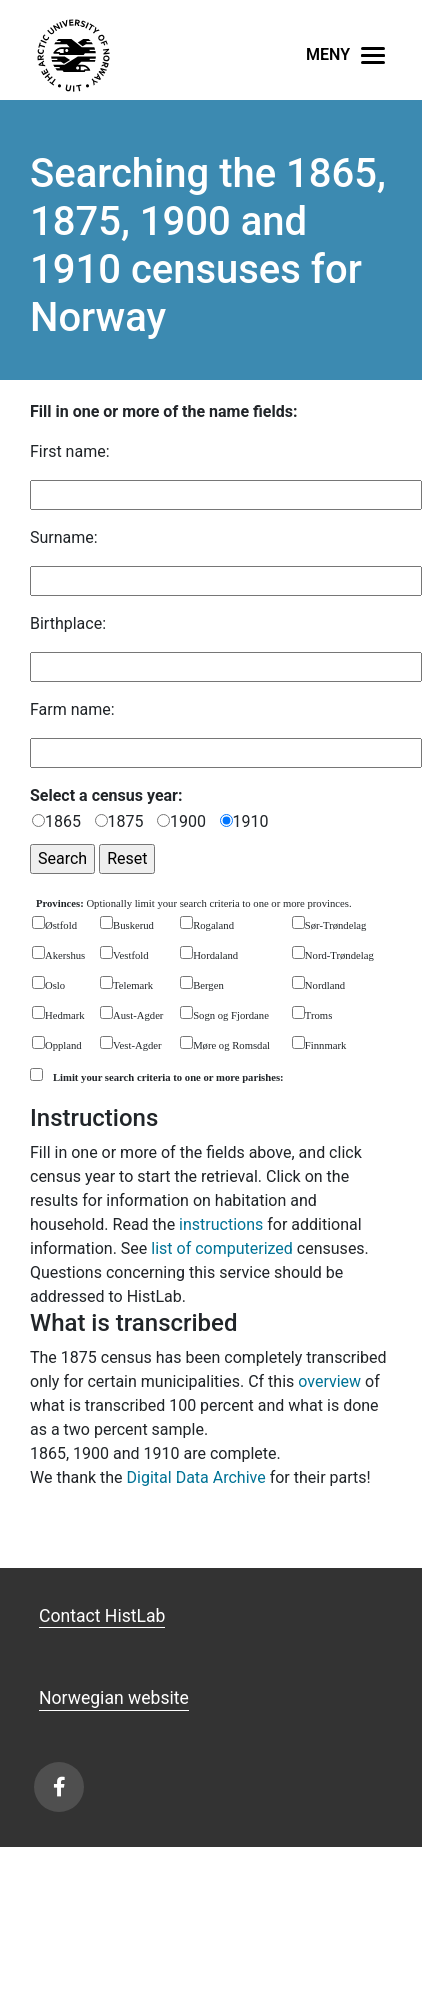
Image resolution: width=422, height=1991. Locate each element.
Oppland (63, 1045)
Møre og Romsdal (231, 1045)
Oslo (55, 985)
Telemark (133, 985)
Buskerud (133, 925)
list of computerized (222, 1248)
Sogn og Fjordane (231, 1015)
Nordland (325, 985)
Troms (318, 1015)
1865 (63, 821)
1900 (188, 821)
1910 (251, 821)
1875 (126, 821)
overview (329, 1381)
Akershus (65, 955)
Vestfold (131, 955)
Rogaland (213, 925)
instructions (221, 1224)
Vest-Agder (137, 1045)
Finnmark (325, 1045)
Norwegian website (114, 1698)
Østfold (61, 925)
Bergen (208, 985)
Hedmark (65, 1015)
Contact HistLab (102, 1616)
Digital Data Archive (196, 1477)
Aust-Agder (138, 1015)
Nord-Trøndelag (339, 955)
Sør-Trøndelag (336, 925)
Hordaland (215, 955)
